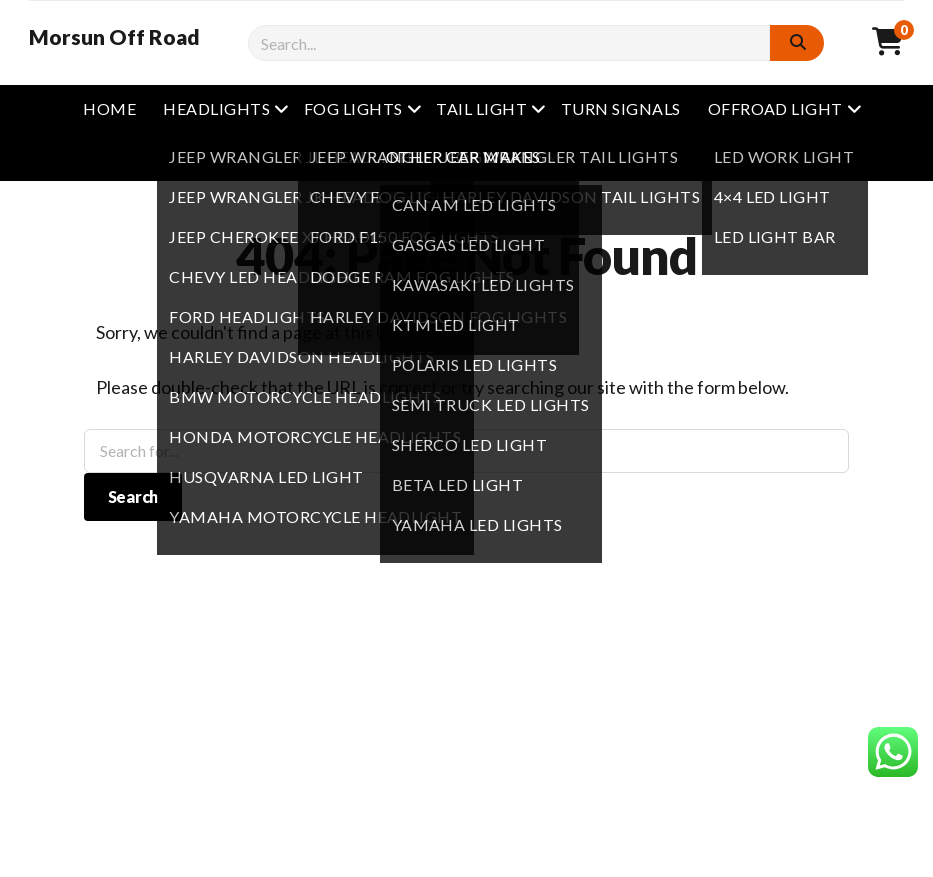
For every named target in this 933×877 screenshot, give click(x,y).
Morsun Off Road (114, 37)
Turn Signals (621, 108)
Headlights (216, 108)
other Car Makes (463, 156)
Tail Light (481, 108)
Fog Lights (353, 108)
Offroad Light (775, 108)
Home (109, 108)
